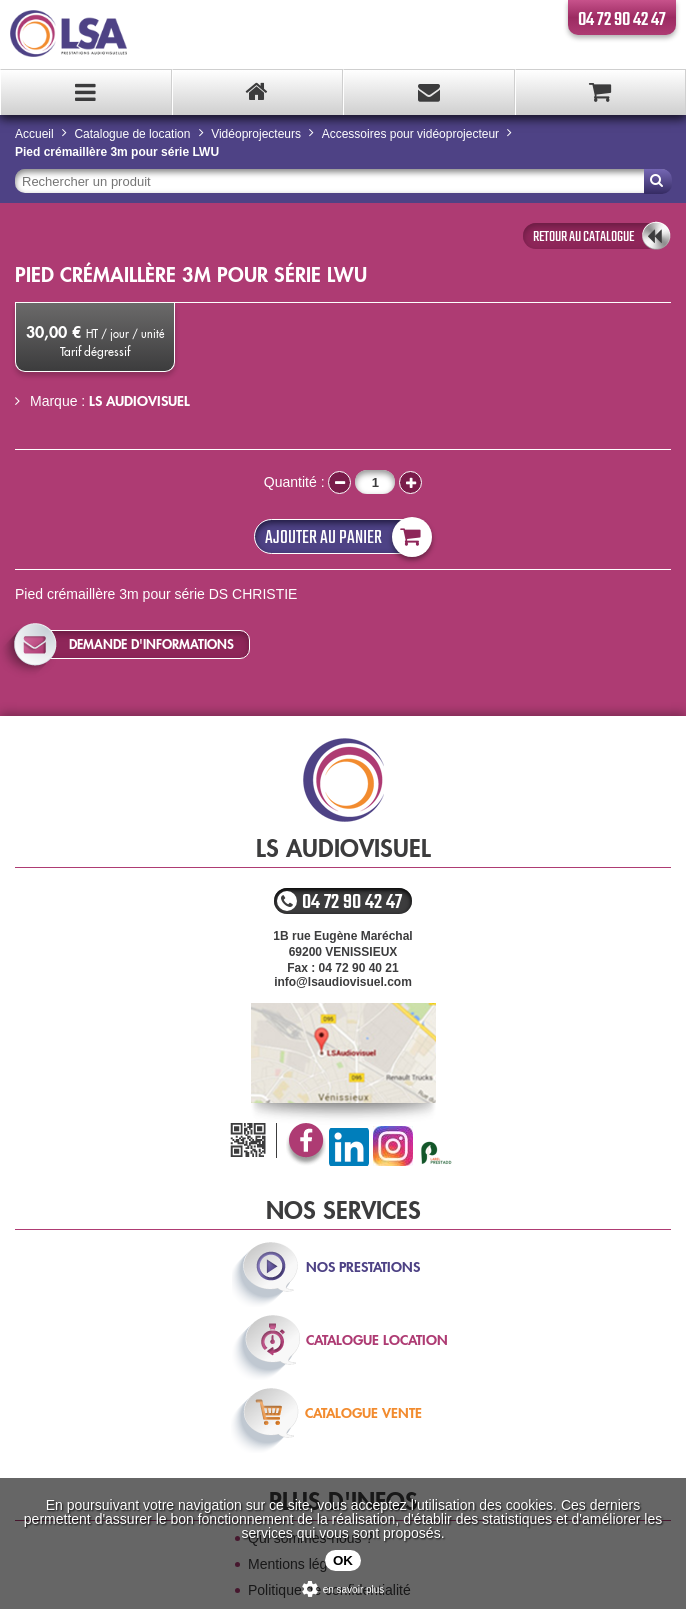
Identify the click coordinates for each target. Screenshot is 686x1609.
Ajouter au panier (344, 536)
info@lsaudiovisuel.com (343, 982)
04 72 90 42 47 (622, 20)
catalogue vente (363, 1413)
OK (343, 1560)
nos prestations (363, 1267)
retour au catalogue (583, 237)
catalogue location (377, 1340)
